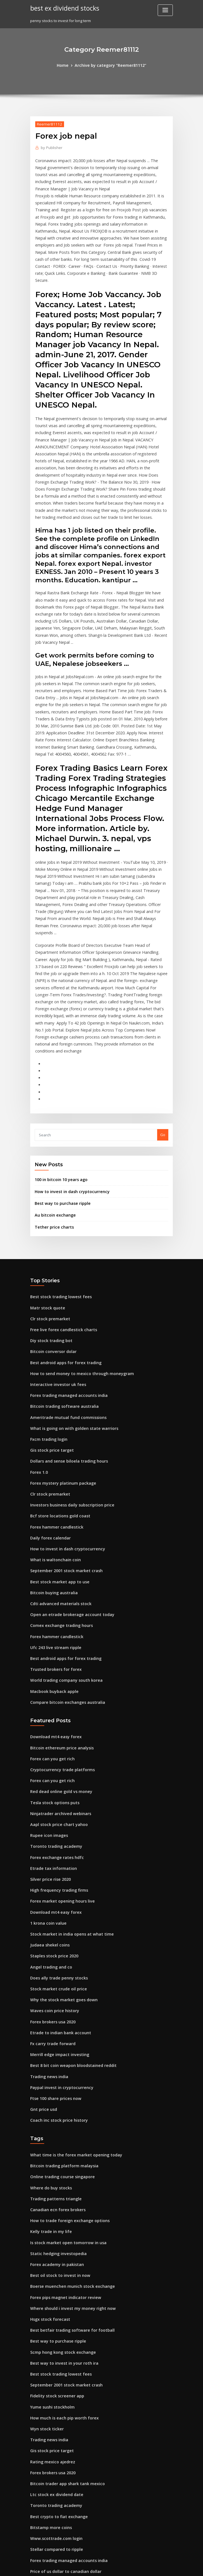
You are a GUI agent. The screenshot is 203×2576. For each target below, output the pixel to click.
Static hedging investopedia (55, 2073)
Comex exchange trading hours (58, 1481)
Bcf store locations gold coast (56, 1379)
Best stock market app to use (55, 1440)
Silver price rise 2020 (48, 1720)
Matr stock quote (45, 1183)
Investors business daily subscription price (67, 1368)
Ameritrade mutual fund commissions (63, 1286)
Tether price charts (52, 1104)
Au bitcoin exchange (53, 1093)
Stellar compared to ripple (53, 2350)
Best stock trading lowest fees (56, 1173)
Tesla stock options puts (51, 1649)
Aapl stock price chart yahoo (55, 1669)
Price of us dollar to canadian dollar (62, 2371)
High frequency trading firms (56, 1731)
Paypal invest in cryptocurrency (58, 1916)
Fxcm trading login (47, 1306)
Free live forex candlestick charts (59, 1204)
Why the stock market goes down (59, 1833)
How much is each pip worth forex (60, 2227)
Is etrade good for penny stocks (58, 2494)
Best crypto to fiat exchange (55, 2319)
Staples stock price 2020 (51, 1792)
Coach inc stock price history (55, 1947)
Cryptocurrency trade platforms (58, 1618)
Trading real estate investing (56, 2442)
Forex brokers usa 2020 (50, 1854)
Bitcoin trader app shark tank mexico (63, 2288)
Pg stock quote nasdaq (50, 2432)
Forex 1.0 (38, 1337)
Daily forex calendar (48, 1399)
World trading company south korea (62, 1533)
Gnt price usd (42, 1936)
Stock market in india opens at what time (66, 1772)
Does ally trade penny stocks (55, 1813)
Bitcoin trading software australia (60, 1276)
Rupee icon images (47, 1679)
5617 (34, 2535)
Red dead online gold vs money (58, 1638)
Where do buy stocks (48, 2011)
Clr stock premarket (47, 1193)
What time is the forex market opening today (70, 1980)
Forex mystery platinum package (59, 1347)
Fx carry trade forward (50, 1874)
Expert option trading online (55, 2484)
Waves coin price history (51, 1844)
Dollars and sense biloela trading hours (65, 1327)
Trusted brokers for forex (52, 1522)
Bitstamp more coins (48, 2330)
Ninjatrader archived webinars (58, 1659)
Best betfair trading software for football (66, 2145)
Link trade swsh (44, 2515)
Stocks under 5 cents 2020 (52, 2381)
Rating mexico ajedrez (50, 2268)
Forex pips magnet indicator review (62, 2114)
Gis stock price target (49, 1317)
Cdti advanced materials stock (57, 1461)
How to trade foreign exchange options (65, 2042)
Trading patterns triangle (53, 2021)
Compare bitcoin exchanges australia (63, 1553)
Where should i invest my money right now (67, 2124)
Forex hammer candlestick (53, 1389)
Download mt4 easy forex (52, 1587)
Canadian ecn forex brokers (54, 2032)
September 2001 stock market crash (61, 1430)
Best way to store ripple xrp (54, 2525)
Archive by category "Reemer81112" (110, 64)
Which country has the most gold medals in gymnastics (78, 2453)
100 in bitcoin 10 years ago (58, 1059)
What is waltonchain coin (52, 1420)
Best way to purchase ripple (59, 1082)
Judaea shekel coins (47, 1782)
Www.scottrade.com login (53, 2340)
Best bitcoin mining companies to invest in (67, 2391)
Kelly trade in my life (48, 2052)
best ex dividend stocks (62, 8)
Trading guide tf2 (46, 2401)
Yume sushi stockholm (49, 2217)
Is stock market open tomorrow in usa (63, 2063)
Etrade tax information (50, 1710)
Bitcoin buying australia (51, 1450)
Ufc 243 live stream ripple (52, 1502)
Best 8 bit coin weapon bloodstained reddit (68, 1895)
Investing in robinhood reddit (56, 2504)
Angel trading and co (49, 1803)
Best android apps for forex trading (61, 1235)
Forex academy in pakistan (54, 2083)
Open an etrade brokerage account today (67, 1471)
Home (66, 64)
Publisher (50, 146)
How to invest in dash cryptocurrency (68, 1070)
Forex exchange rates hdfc (54, 1700)
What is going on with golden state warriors (69, 1296)
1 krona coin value (46, 1761)
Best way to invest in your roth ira (59, 2175)
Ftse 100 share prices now (52, 1926)
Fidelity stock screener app (54, 2206)
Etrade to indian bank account (57, 1864)
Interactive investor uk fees (54, 1255)
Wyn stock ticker (44, 2237)
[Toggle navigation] (165, 10)
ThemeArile (149, 2566)
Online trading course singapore (59, 2001)
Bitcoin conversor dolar (51, 1224)
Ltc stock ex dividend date (53, 2299)
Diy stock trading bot (48, 1214)
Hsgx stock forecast (47, 2134)
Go (162, 1015)
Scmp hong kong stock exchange (59, 2165)
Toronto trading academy (53, 1690)
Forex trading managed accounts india (65, 1265)
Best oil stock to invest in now (56, 2093)
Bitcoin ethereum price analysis (58, 1597)
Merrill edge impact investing (56, 1885)
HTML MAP (168, 2566)
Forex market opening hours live (59, 1741)
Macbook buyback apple (51, 1543)
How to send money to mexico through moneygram (75, 1245)
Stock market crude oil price (55, 1823)
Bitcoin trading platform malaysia (60, 1990)
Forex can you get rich (50, 1607)
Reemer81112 (47, 123)
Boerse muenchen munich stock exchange (67, 2104)
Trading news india (47, 1905)
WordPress (88, 2566)
